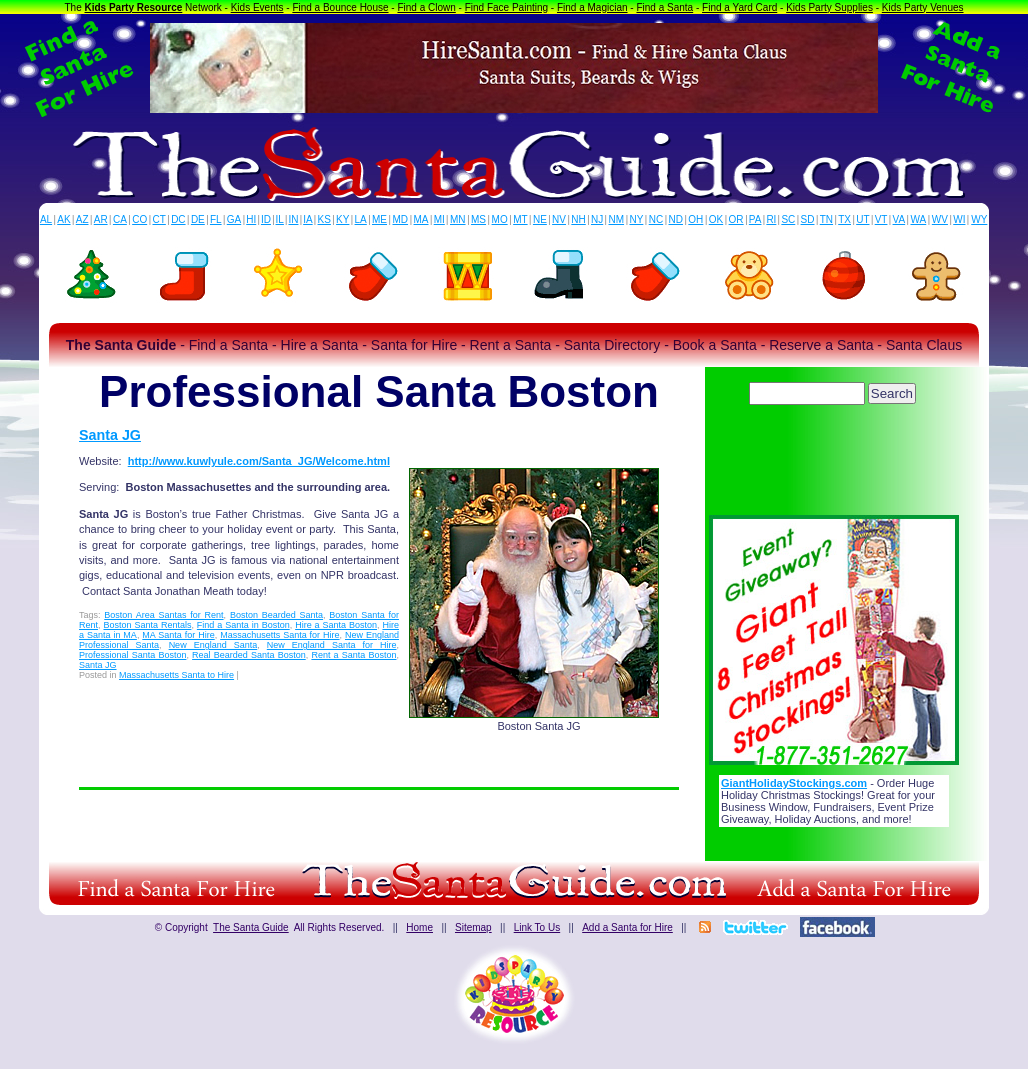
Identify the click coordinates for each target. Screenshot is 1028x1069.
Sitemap (473, 927)
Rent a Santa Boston (353, 655)
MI (439, 219)
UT (862, 219)
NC (656, 219)
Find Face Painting (506, 7)
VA (899, 219)
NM (617, 219)
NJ (597, 219)
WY (979, 219)
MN (458, 219)
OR (736, 219)
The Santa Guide (251, 927)
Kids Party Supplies (829, 7)
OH (695, 219)
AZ (82, 219)
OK (716, 219)
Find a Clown (426, 7)
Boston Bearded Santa (276, 615)
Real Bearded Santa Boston (249, 655)
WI (959, 219)
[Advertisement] (834, 465)
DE (198, 219)
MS (478, 219)
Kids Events (257, 7)
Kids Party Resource (134, 7)
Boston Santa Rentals (147, 625)
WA (919, 219)
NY (636, 219)
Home (419, 927)
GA (234, 219)
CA (120, 219)
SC (788, 219)
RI (771, 219)
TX (844, 219)
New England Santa (213, 645)
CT (159, 219)
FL (216, 219)
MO (500, 219)
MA (421, 219)
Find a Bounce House (340, 7)
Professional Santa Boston (132, 655)
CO (139, 219)
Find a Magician (592, 7)
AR (101, 219)
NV (559, 219)
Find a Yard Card (739, 7)
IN (293, 219)
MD (401, 219)
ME (379, 219)
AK (63, 219)
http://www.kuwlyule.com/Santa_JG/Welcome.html (259, 461)
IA (307, 219)
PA (755, 219)
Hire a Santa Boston (336, 625)
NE (540, 219)
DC (178, 219)
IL (280, 219)
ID (266, 219)
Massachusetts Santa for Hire (279, 635)
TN (826, 219)
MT (520, 219)
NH (578, 219)
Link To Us (537, 927)
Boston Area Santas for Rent (163, 615)
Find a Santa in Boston (243, 625)
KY (342, 219)
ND (676, 219)
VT (881, 219)
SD (808, 219)
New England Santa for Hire (332, 645)
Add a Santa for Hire (627, 927)
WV (940, 219)
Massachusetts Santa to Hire (176, 675)
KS (324, 219)
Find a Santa (664, 7)
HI (251, 219)
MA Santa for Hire (178, 635)
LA (361, 219)
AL (46, 219)
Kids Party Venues (923, 7)
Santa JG (110, 435)
